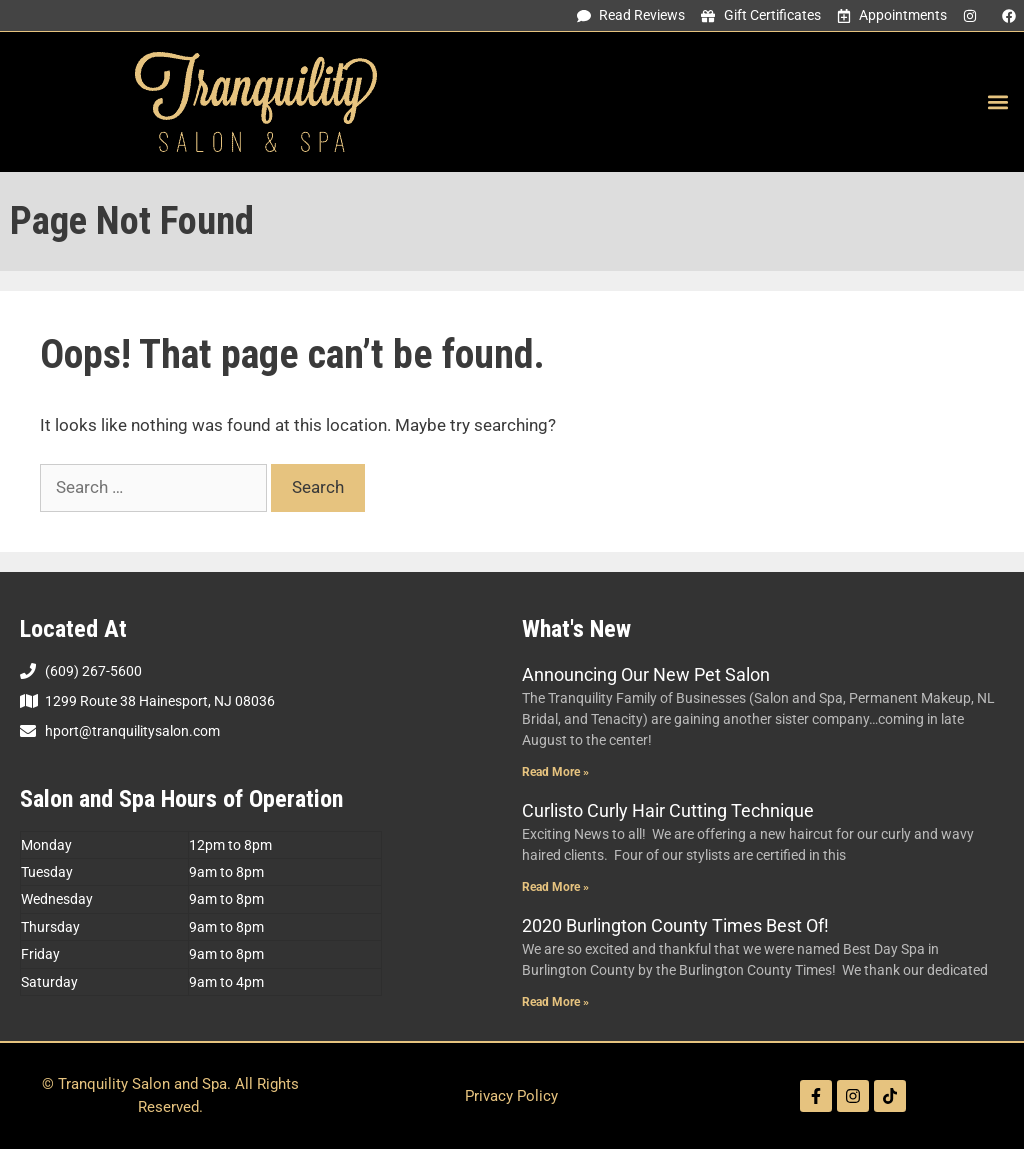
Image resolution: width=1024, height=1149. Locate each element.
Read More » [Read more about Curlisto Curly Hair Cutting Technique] (555, 887)
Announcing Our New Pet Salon (646, 674)
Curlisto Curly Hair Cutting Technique (668, 810)
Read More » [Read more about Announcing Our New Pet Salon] (555, 772)
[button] (997, 102)
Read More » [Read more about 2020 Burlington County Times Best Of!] (555, 1002)
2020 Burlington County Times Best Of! (675, 925)
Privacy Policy (511, 1096)
